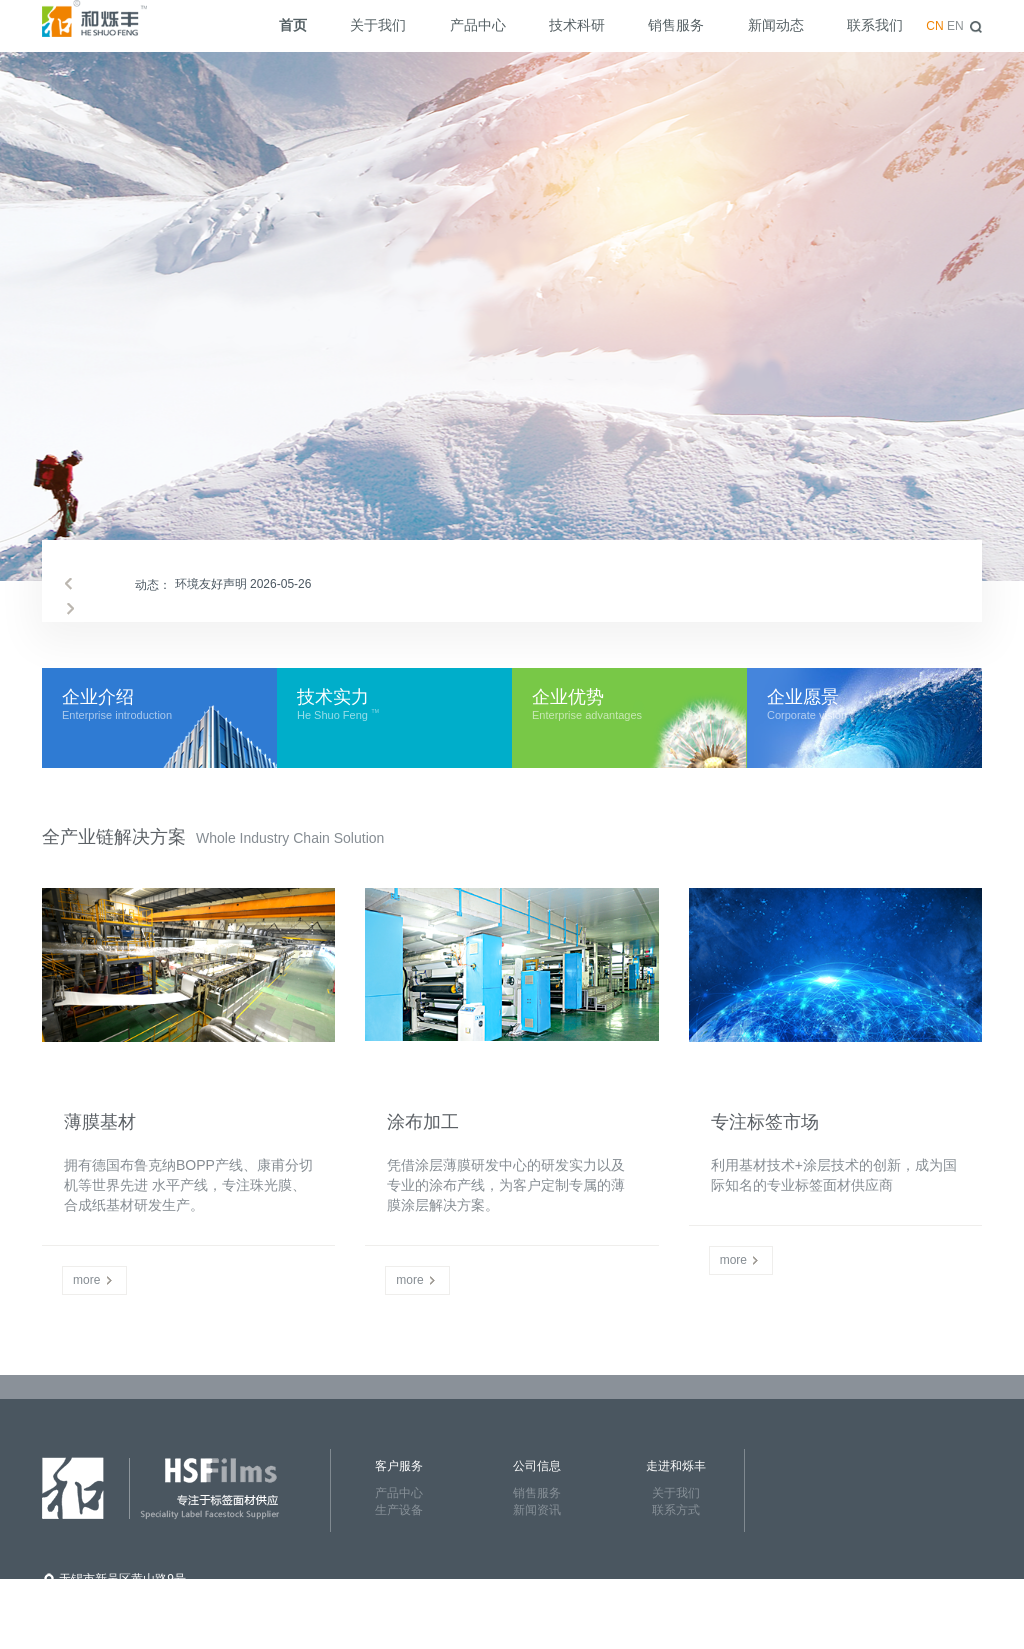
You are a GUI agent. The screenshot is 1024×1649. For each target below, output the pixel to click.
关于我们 (378, 25)
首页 (293, 25)
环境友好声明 (243, 584)
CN (934, 26)
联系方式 (676, 1510)
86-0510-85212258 (109, 1599)
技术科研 (577, 25)
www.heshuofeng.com (117, 1639)
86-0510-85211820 (109, 1619)
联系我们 (875, 25)
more (94, 1280)
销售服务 (676, 25)
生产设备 (399, 1510)
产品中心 (478, 25)
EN (955, 26)
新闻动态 (776, 25)
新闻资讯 (537, 1510)
